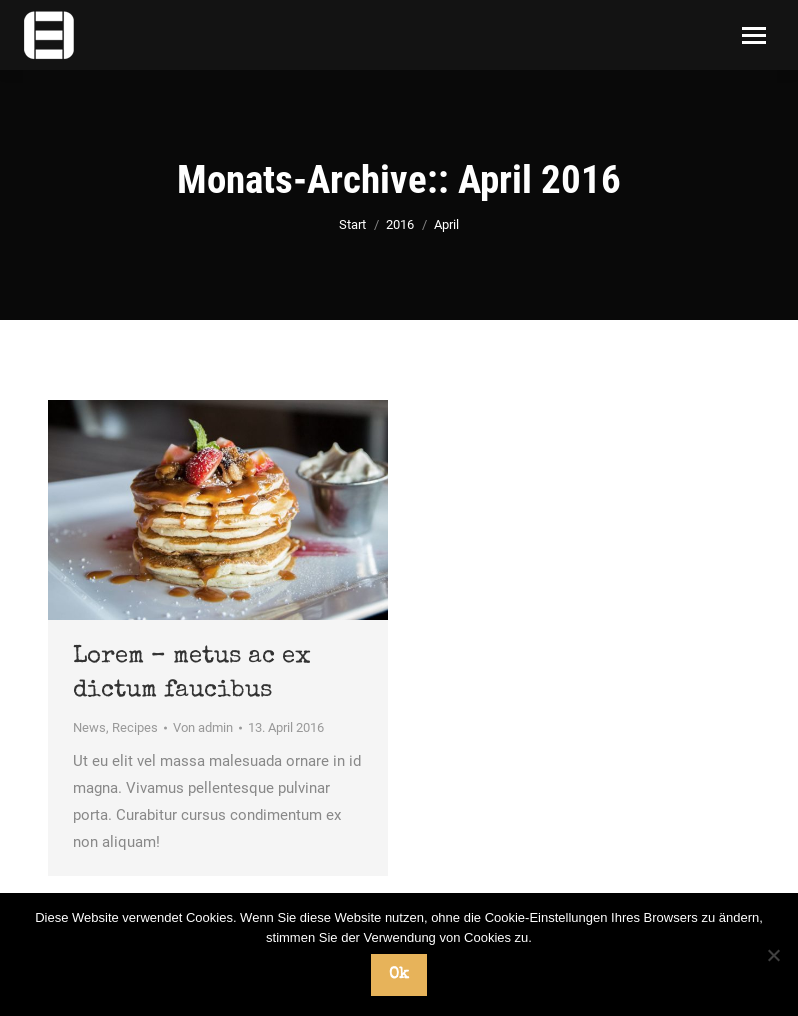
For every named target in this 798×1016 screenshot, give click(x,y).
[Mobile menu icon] (754, 35)
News (89, 727)
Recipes (135, 727)
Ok (399, 975)
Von (203, 727)
